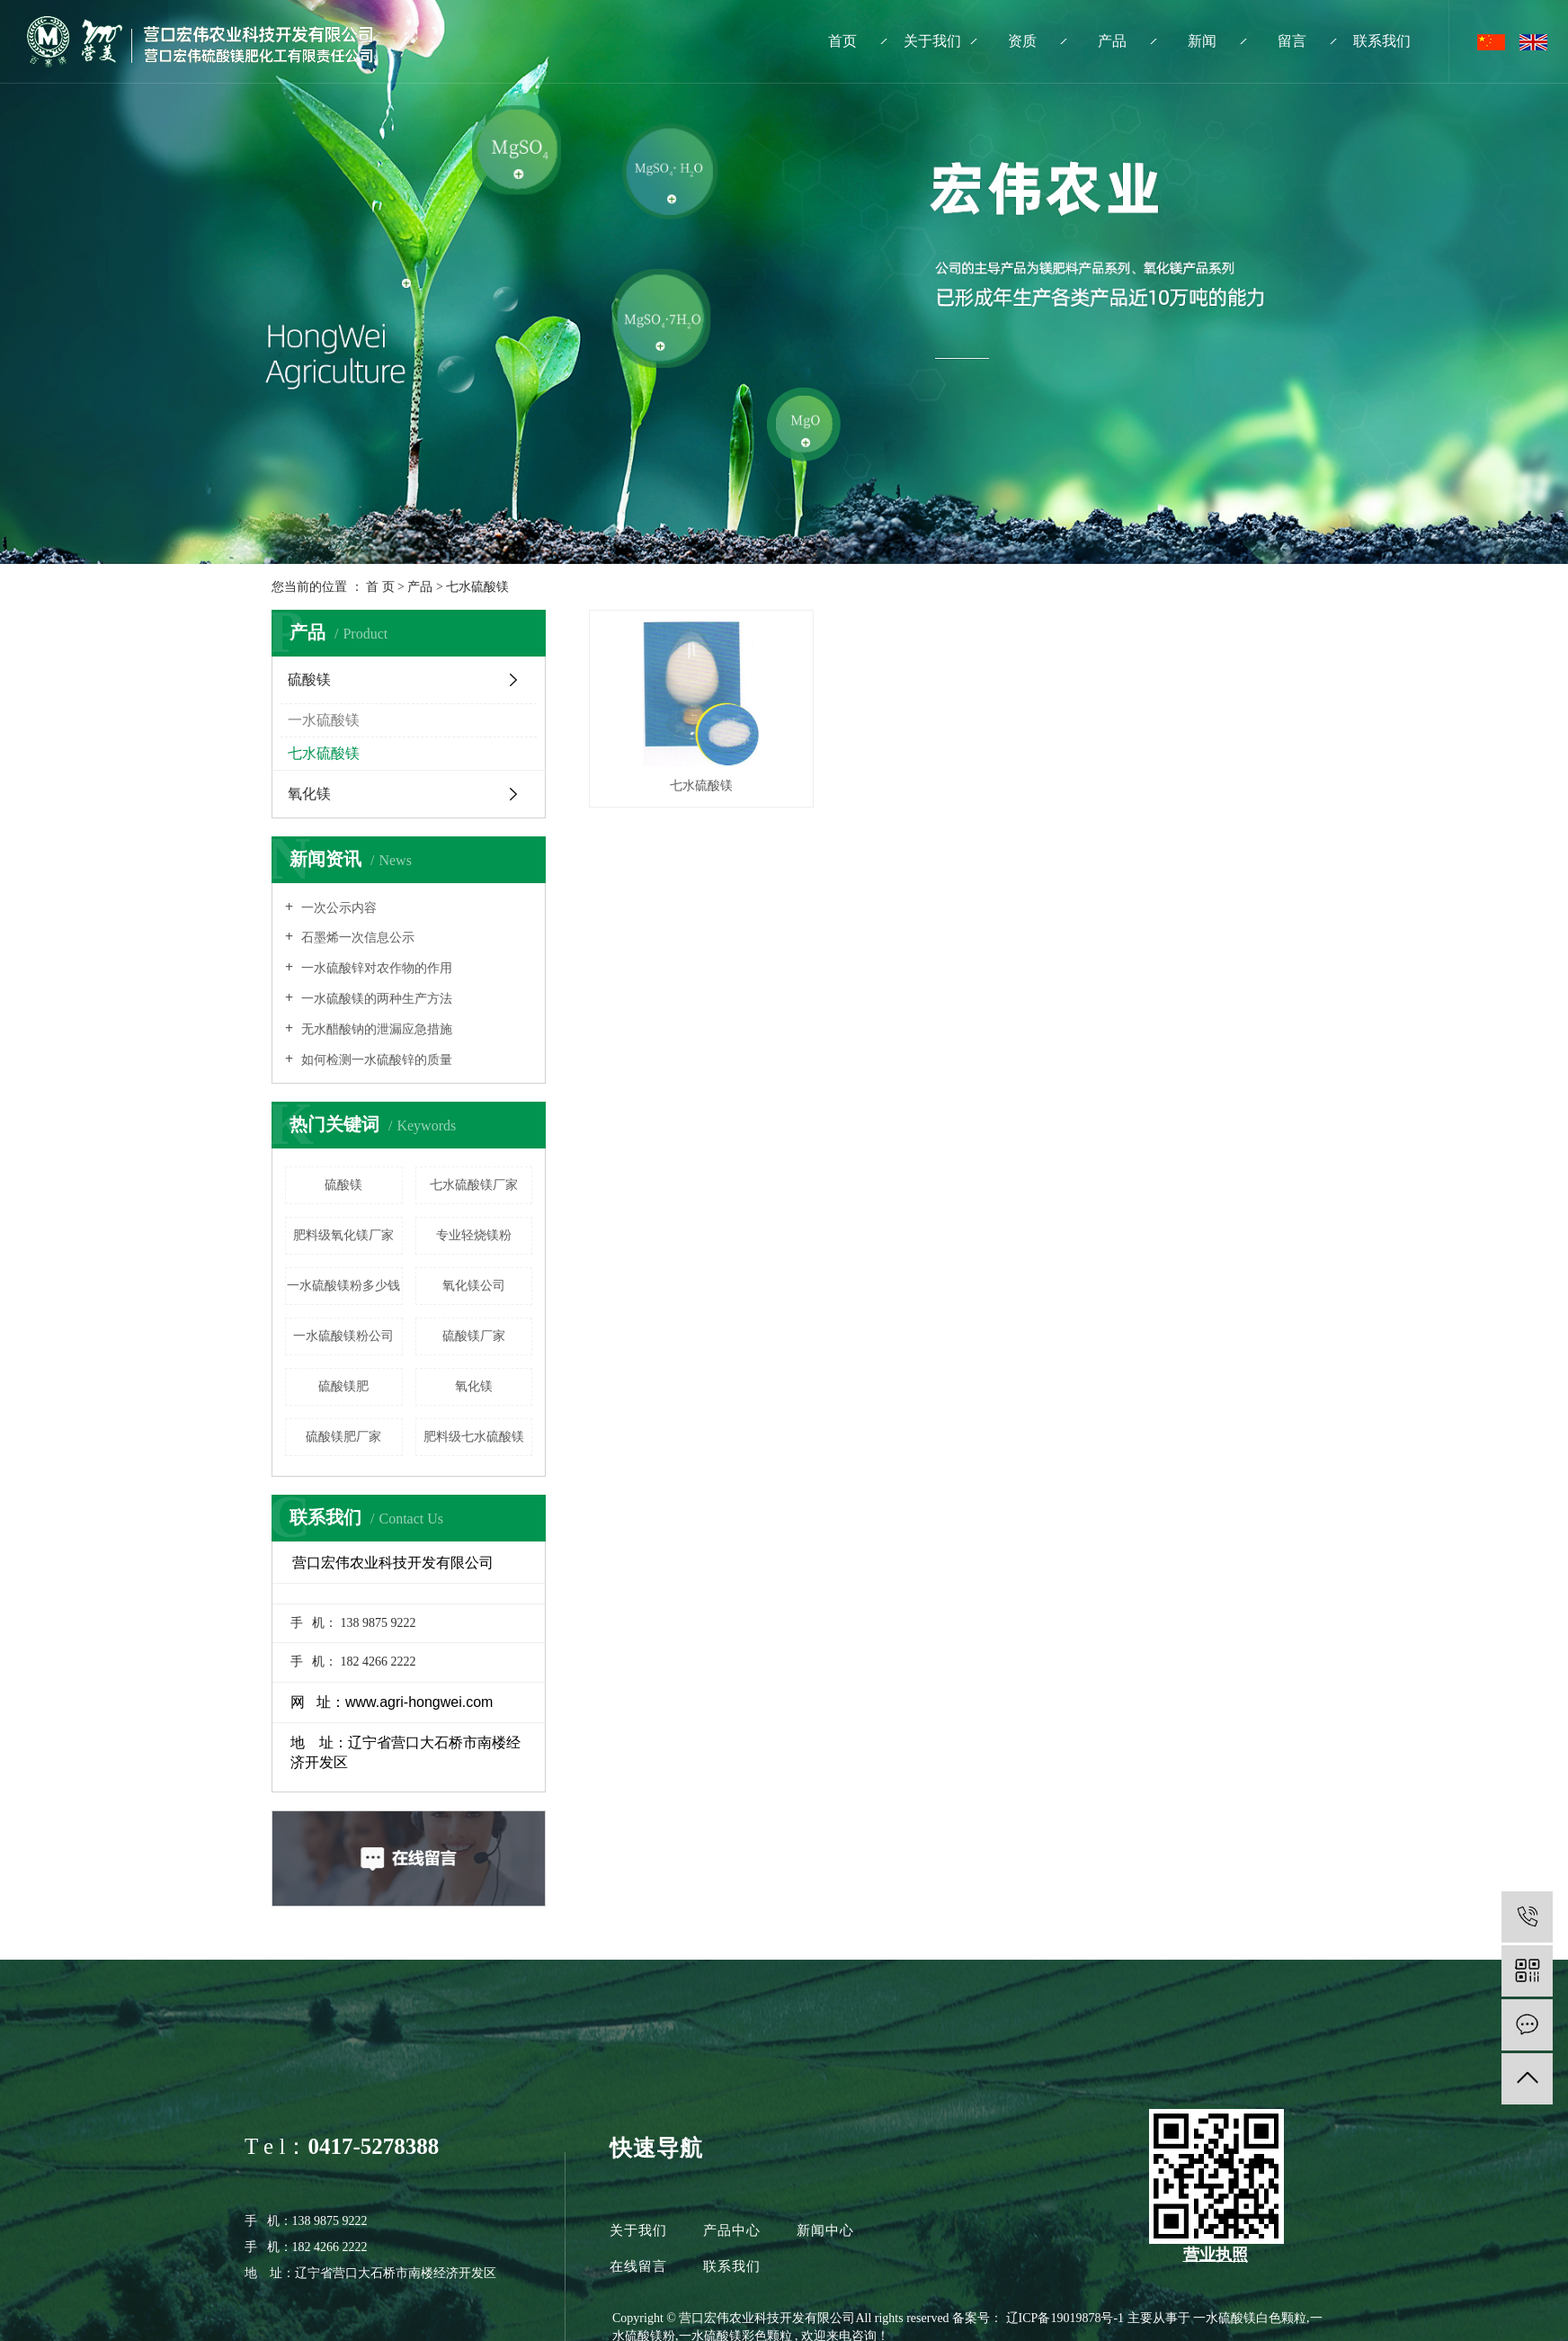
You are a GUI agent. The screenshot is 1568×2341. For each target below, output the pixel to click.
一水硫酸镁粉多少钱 (343, 1285)
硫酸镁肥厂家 (343, 1436)
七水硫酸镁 (477, 587)
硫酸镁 (309, 679)
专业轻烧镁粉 (474, 1235)
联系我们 (1382, 41)
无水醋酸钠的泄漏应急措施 (375, 1029)
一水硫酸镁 (324, 720)
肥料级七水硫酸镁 (473, 1436)
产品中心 (732, 2230)
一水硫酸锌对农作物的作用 (375, 968)
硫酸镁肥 (343, 1386)
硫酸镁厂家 (473, 1336)
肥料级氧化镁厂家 (343, 1235)
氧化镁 (309, 793)
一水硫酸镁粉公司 (343, 1336)
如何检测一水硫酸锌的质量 (375, 1060)
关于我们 (932, 41)
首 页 (380, 587)
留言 (1292, 41)
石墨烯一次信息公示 (356, 937)
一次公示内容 (337, 908)
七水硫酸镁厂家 (474, 1185)
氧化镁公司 (473, 1285)
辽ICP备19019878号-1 (1065, 2318)
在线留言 (641, 2266)
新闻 (1202, 41)
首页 (842, 41)
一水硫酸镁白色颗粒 (1249, 2318)
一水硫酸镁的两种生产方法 (375, 998)
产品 (1112, 41)
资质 (1022, 41)
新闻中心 (825, 2230)
